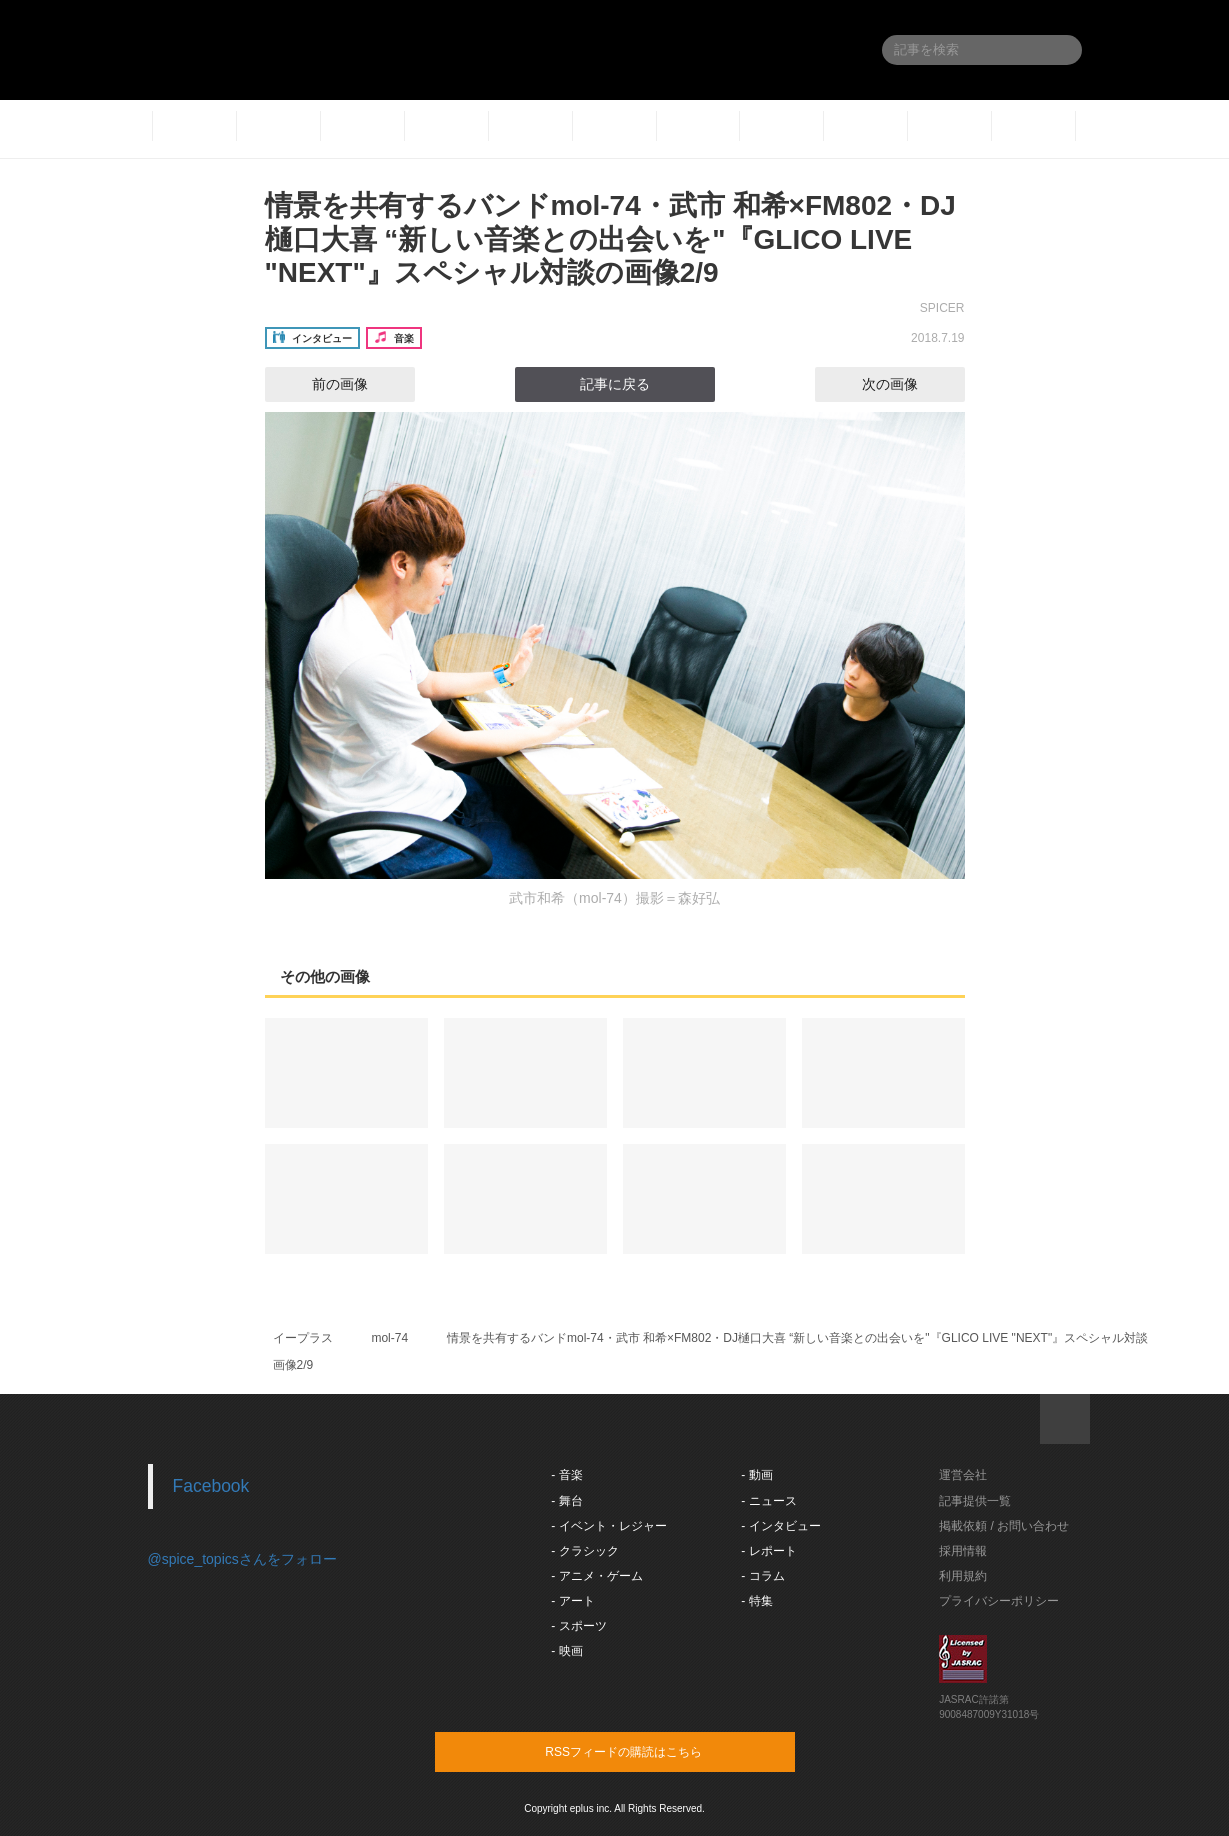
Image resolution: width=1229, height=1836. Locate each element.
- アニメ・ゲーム (596, 1576)
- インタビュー (780, 1526)
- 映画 (566, 1651)
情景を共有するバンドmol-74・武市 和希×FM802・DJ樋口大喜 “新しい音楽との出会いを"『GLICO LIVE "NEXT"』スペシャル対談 (797, 1338)
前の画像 (322, 384)
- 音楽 (566, 1475)
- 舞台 (566, 1501)
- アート (572, 1601)
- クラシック (584, 1551)
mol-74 (389, 1338)
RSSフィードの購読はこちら (653, 1751)
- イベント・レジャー (608, 1526)
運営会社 (963, 1475)
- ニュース (768, 1501)
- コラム (762, 1576)
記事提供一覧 (975, 1501)
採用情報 (963, 1551)
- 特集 (756, 1601)
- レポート (768, 1551)
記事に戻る (615, 384)
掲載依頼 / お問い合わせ (1004, 1526)
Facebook (211, 1486)
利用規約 (963, 1576)
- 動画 (756, 1475)
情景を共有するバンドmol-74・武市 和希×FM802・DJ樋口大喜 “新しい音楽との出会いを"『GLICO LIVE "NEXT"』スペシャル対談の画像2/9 (610, 239)
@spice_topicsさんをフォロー (242, 1559)
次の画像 (908, 384)
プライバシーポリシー (999, 1601)
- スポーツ (578, 1626)
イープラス (303, 1338)
